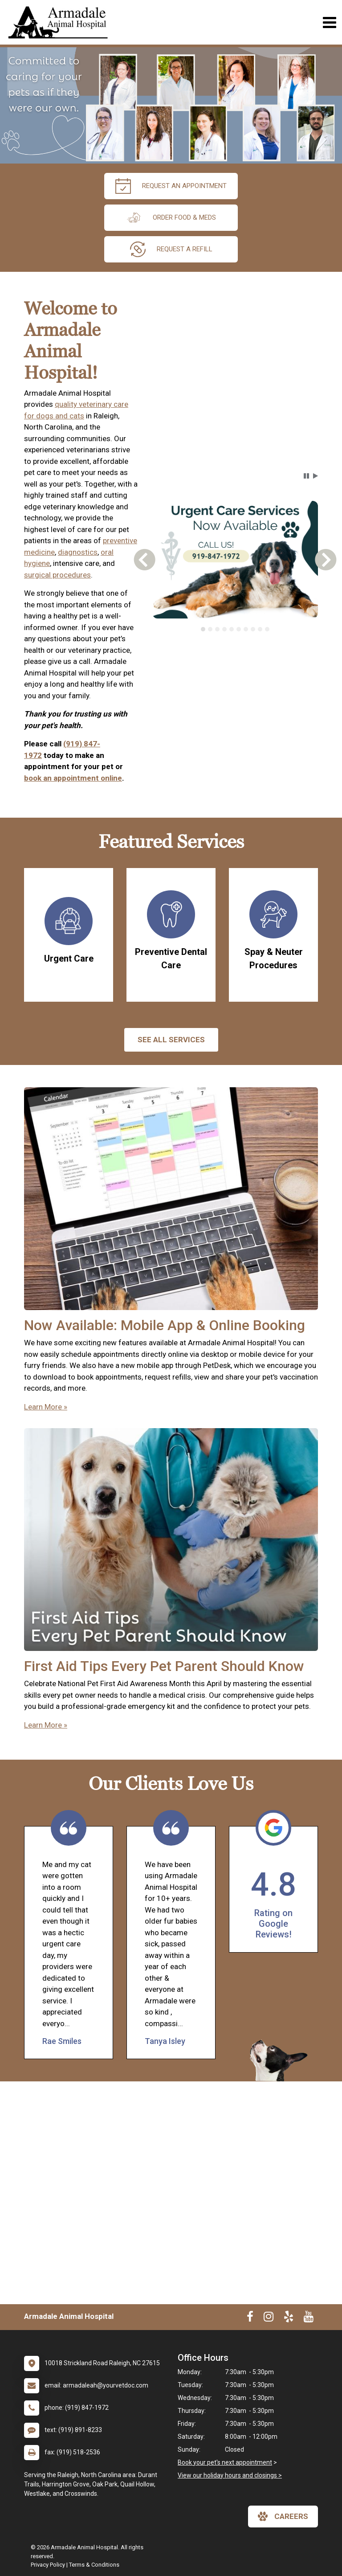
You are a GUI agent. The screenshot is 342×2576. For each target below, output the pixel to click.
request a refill (171, 249)
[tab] (203, 629)
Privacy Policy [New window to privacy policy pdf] (48, 2564)
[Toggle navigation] (329, 22)
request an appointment (171, 186)
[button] (306, 475)
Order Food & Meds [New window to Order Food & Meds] (171, 217)
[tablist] (235, 629)
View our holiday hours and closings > (230, 2475)
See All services (171, 1039)
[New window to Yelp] (288, 2318)
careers (283, 2516)
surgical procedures (57, 574)
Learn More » (45, 1406)
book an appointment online (73, 778)
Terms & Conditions (94, 2564)
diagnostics (78, 552)
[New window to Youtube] (308, 2318)
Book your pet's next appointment (225, 2462)
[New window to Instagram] (268, 2318)
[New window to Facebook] (250, 2318)
